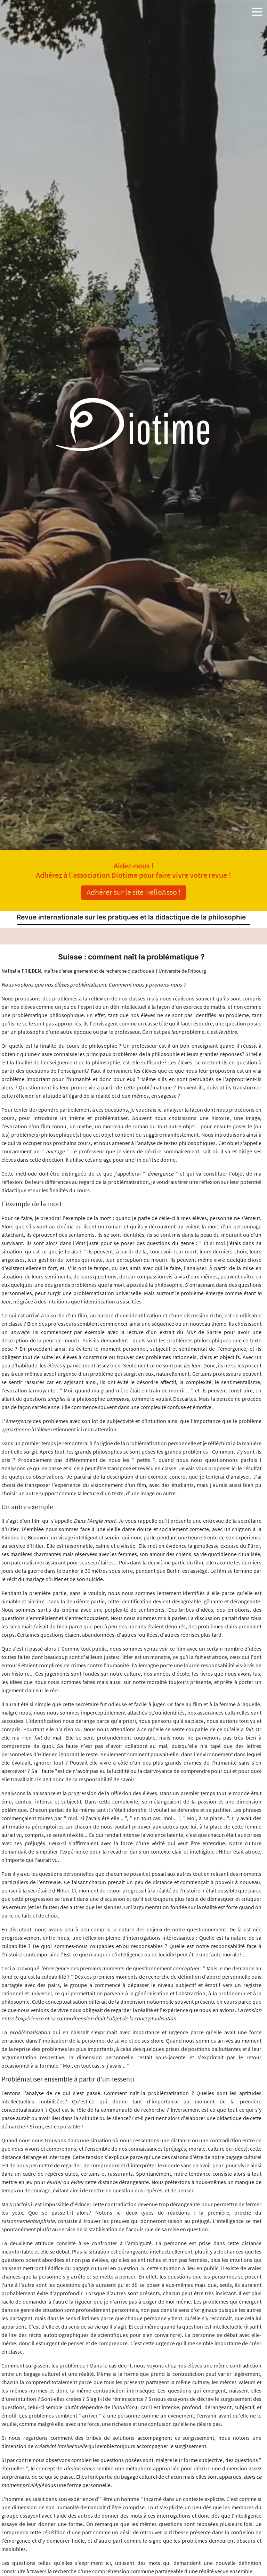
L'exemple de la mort (31, 1204)
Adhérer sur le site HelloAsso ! (133, 892)
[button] (257, 10)
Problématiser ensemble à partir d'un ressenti (67, 2079)
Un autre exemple (27, 1507)
